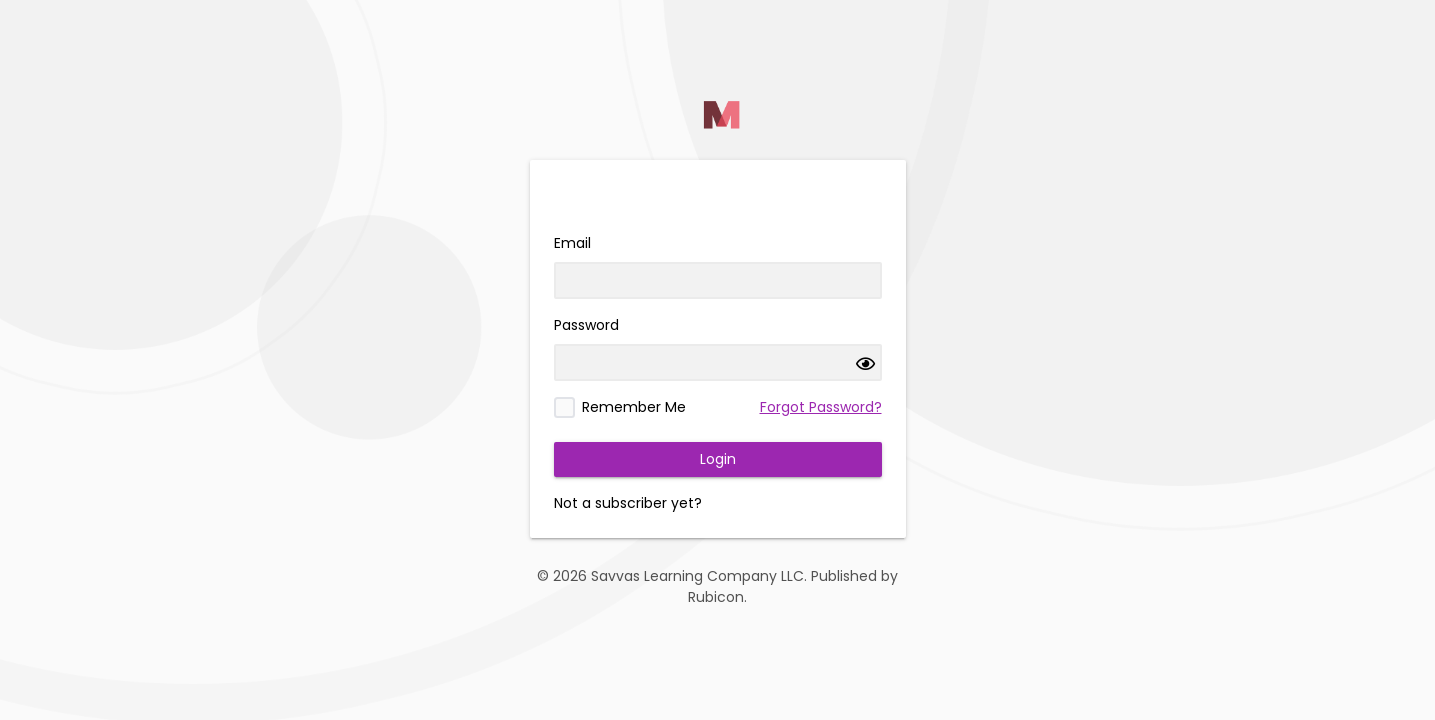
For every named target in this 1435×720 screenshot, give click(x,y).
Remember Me (634, 407)
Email (572, 243)
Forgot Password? (821, 407)
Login (718, 459)
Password (586, 325)
